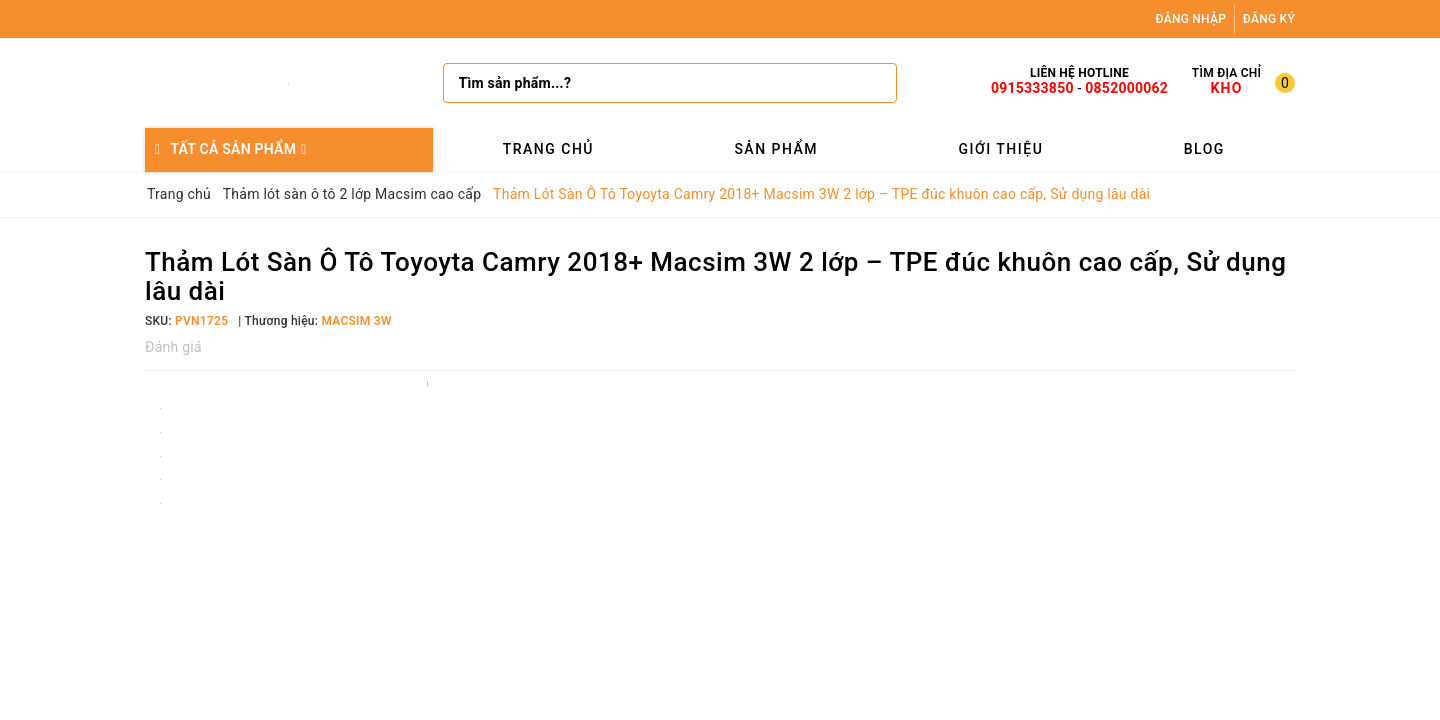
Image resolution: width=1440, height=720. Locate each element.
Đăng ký (1269, 19)
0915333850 (1032, 88)
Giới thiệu (1000, 149)
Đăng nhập (1191, 19)
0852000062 (1126, 88)
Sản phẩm (776, 149)
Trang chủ (548, 149)
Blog (1204, 149)
